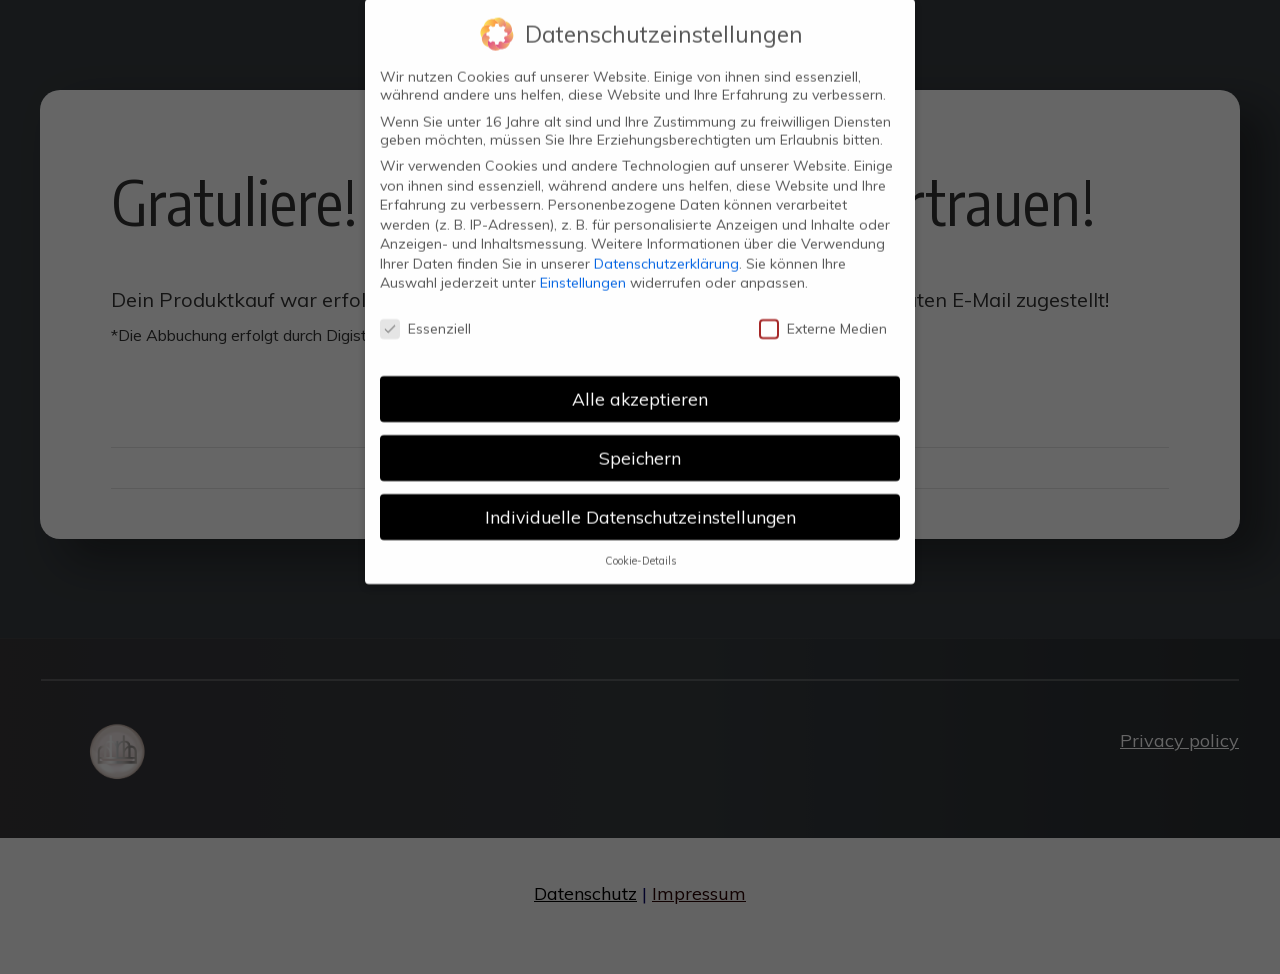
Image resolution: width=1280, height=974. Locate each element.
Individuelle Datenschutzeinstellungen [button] (640, 500)
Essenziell (425, 312)
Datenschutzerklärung (666, 247)
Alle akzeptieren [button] (640, 382)
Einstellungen (583, 267)
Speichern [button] (640, 441)
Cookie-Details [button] (640, 544)
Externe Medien (823, 312)
